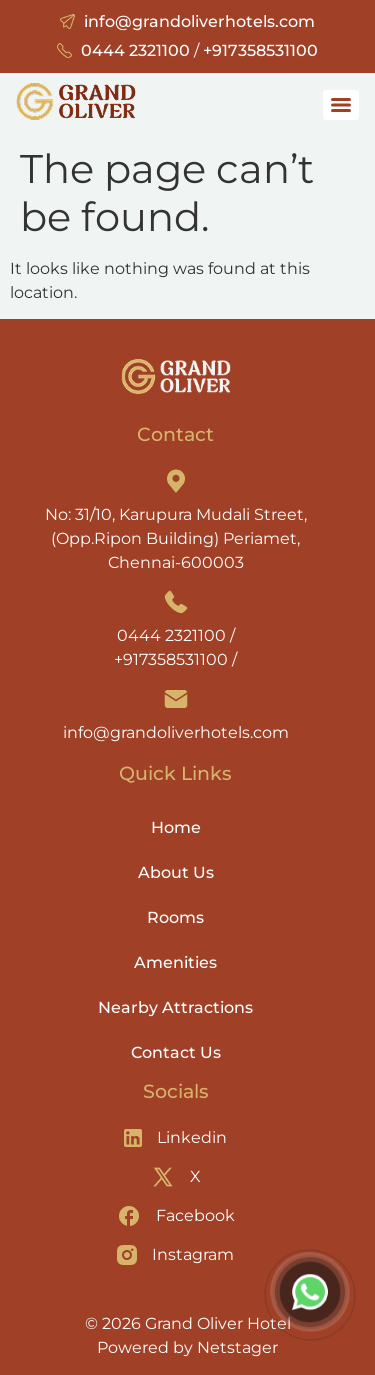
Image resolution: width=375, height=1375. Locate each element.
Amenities (175, 962)
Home (176, 827)
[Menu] (341, 105)
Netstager (237, 1347)
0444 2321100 (135, 50)
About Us (176, 872)
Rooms (175, 917)
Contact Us (176, 1052)
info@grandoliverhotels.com (199, 21)
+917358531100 (260, 50)
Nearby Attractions (175, 1007)
